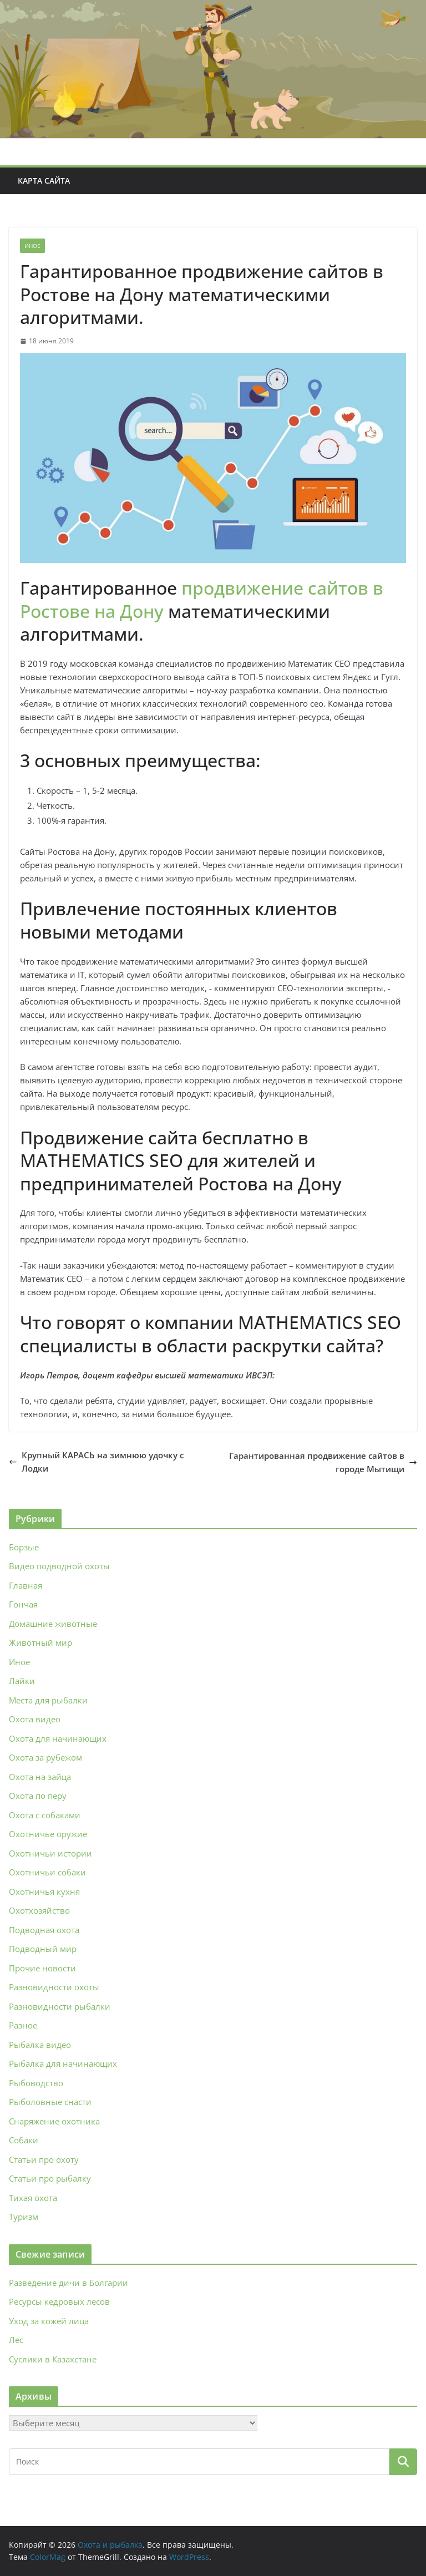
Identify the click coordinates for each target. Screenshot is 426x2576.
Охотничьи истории (50, 1853)
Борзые (24, 1547)
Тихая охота (33, 2197)
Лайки (22, 1680)
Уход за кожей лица (49, 2320)
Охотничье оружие (48, 1833)
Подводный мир (43, 1948)
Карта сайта (44, 180)
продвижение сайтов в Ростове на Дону (201, 599)
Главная (25, 1585)
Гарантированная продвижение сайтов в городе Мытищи (323, 1462)
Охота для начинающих (57, 1738)
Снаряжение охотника (54, 2121)
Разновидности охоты (54, 1986)
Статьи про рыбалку (50, 2178)
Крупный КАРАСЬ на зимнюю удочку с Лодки (96, 1461)
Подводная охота (44, 1929)
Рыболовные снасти (50, 2101)
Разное (23, 2025)
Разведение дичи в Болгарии (68, 2282)
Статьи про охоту (44, 2159)
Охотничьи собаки (47, 1872)
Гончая (23, 1604)
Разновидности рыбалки (59, 2006)
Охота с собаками (44, 1815)
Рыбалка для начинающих (63, 2063)
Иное (32, 246)
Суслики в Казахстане (53, 2359)
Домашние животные (53, 1623)
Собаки (23, 2140)
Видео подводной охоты (59, 1565)
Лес (16, 2339)
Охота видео (34, 1719)
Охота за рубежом (45, 1757)
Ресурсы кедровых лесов (59, 2301)
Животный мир (40, 1642)
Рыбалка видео (40, 2044)
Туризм (23, 2216)
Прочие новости (42, 1968)
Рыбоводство (36, 2082)
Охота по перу (38, 1795)
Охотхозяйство (39, 1910)
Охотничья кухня (44, 1891)
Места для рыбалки (48, 1700)
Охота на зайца (40, 1776)
